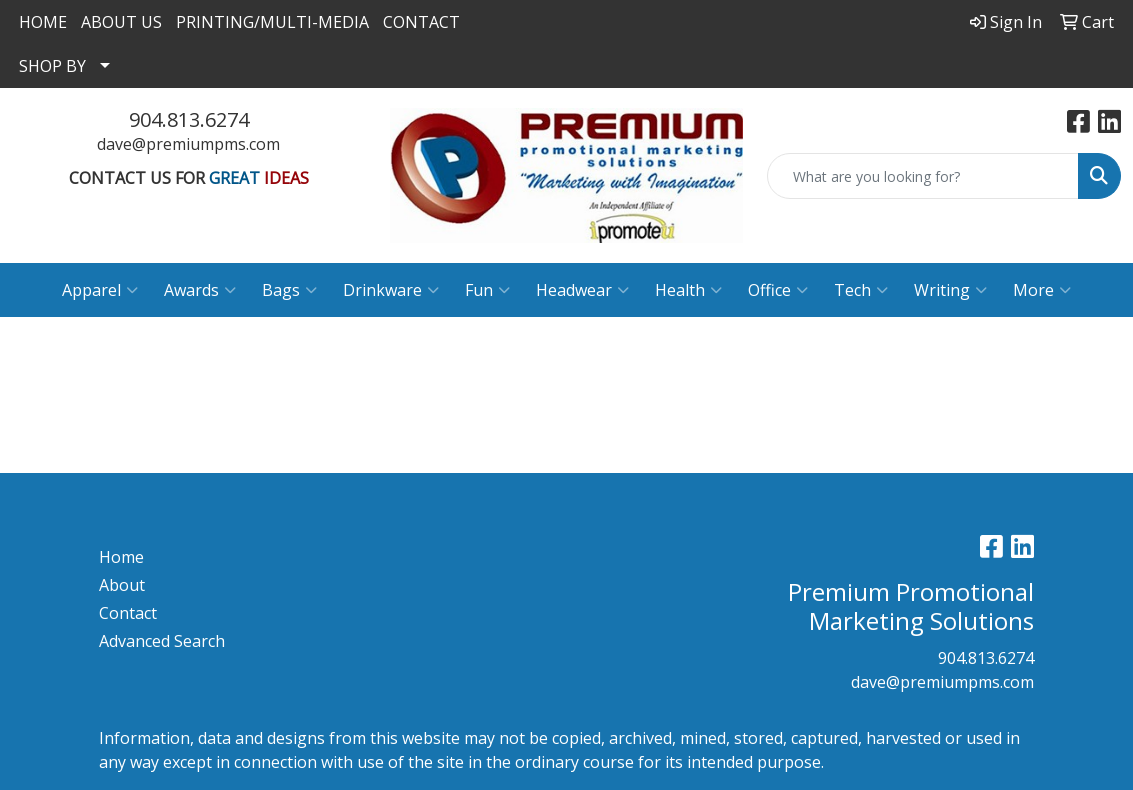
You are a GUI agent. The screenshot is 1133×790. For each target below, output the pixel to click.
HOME (43, 22)
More (1042, 290)
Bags (289, 290)
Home (121, 557)
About (122, 585)
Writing (950, 290)
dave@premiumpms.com (188, 144)
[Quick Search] (923, 176)
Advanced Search (162, 641)
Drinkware (391, 290)
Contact (128, 613)
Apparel (100, 290)
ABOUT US (121, 22)
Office (778, 290)
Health (688, 290)
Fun (487, 290)
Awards (200, 290)
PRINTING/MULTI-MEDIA (272, 22)
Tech (861, 290)
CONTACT (421, 22)
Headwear (582, 290)
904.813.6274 (189, 119)
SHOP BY (52, 66)
